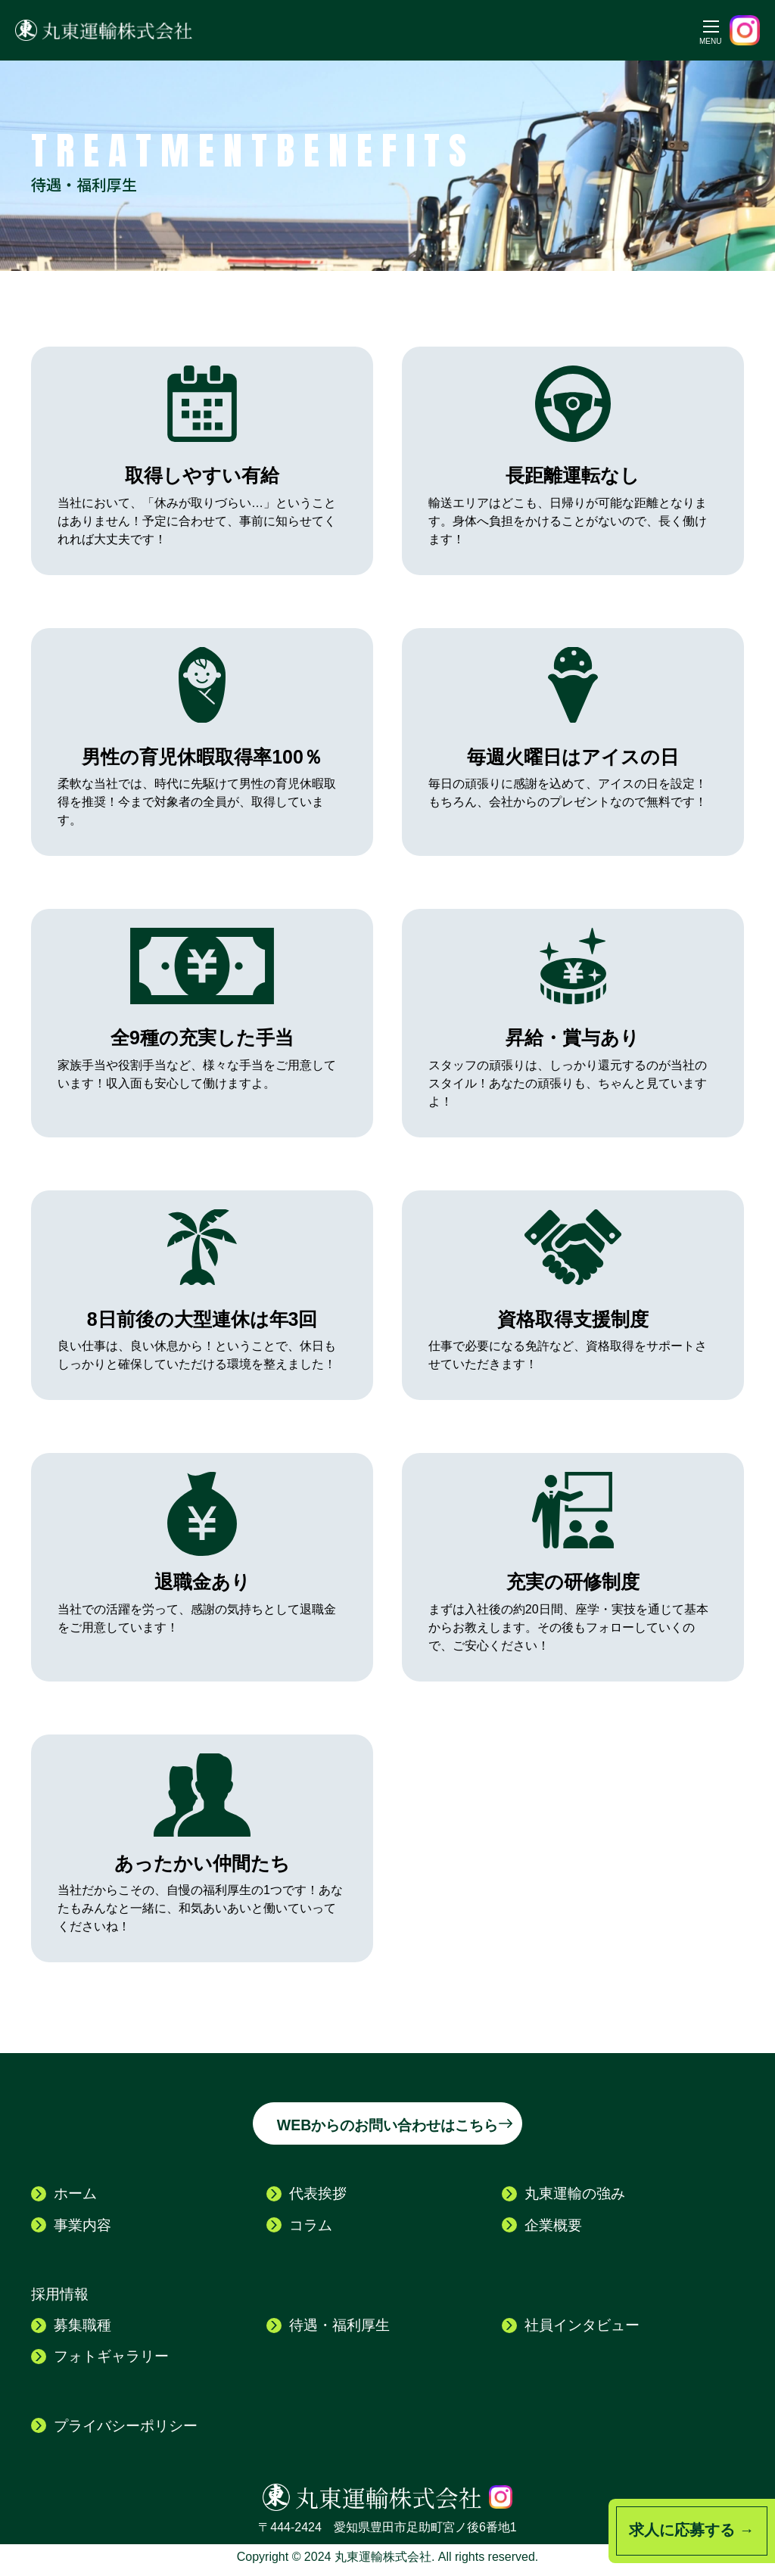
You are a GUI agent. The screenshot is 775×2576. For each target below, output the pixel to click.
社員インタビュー (585, 2327)
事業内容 (84, 2226)
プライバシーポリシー (129, 2429)
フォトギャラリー (114, 2359)
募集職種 (84, 2327)
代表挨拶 (319, 2194)
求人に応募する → (689, 2526)
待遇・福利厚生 (342, 2327)
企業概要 (554, 2226)
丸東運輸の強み (577, 2194)
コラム (312, 2226)
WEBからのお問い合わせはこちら (388, 2125)
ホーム (76, 2194)
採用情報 (61, 2296)
